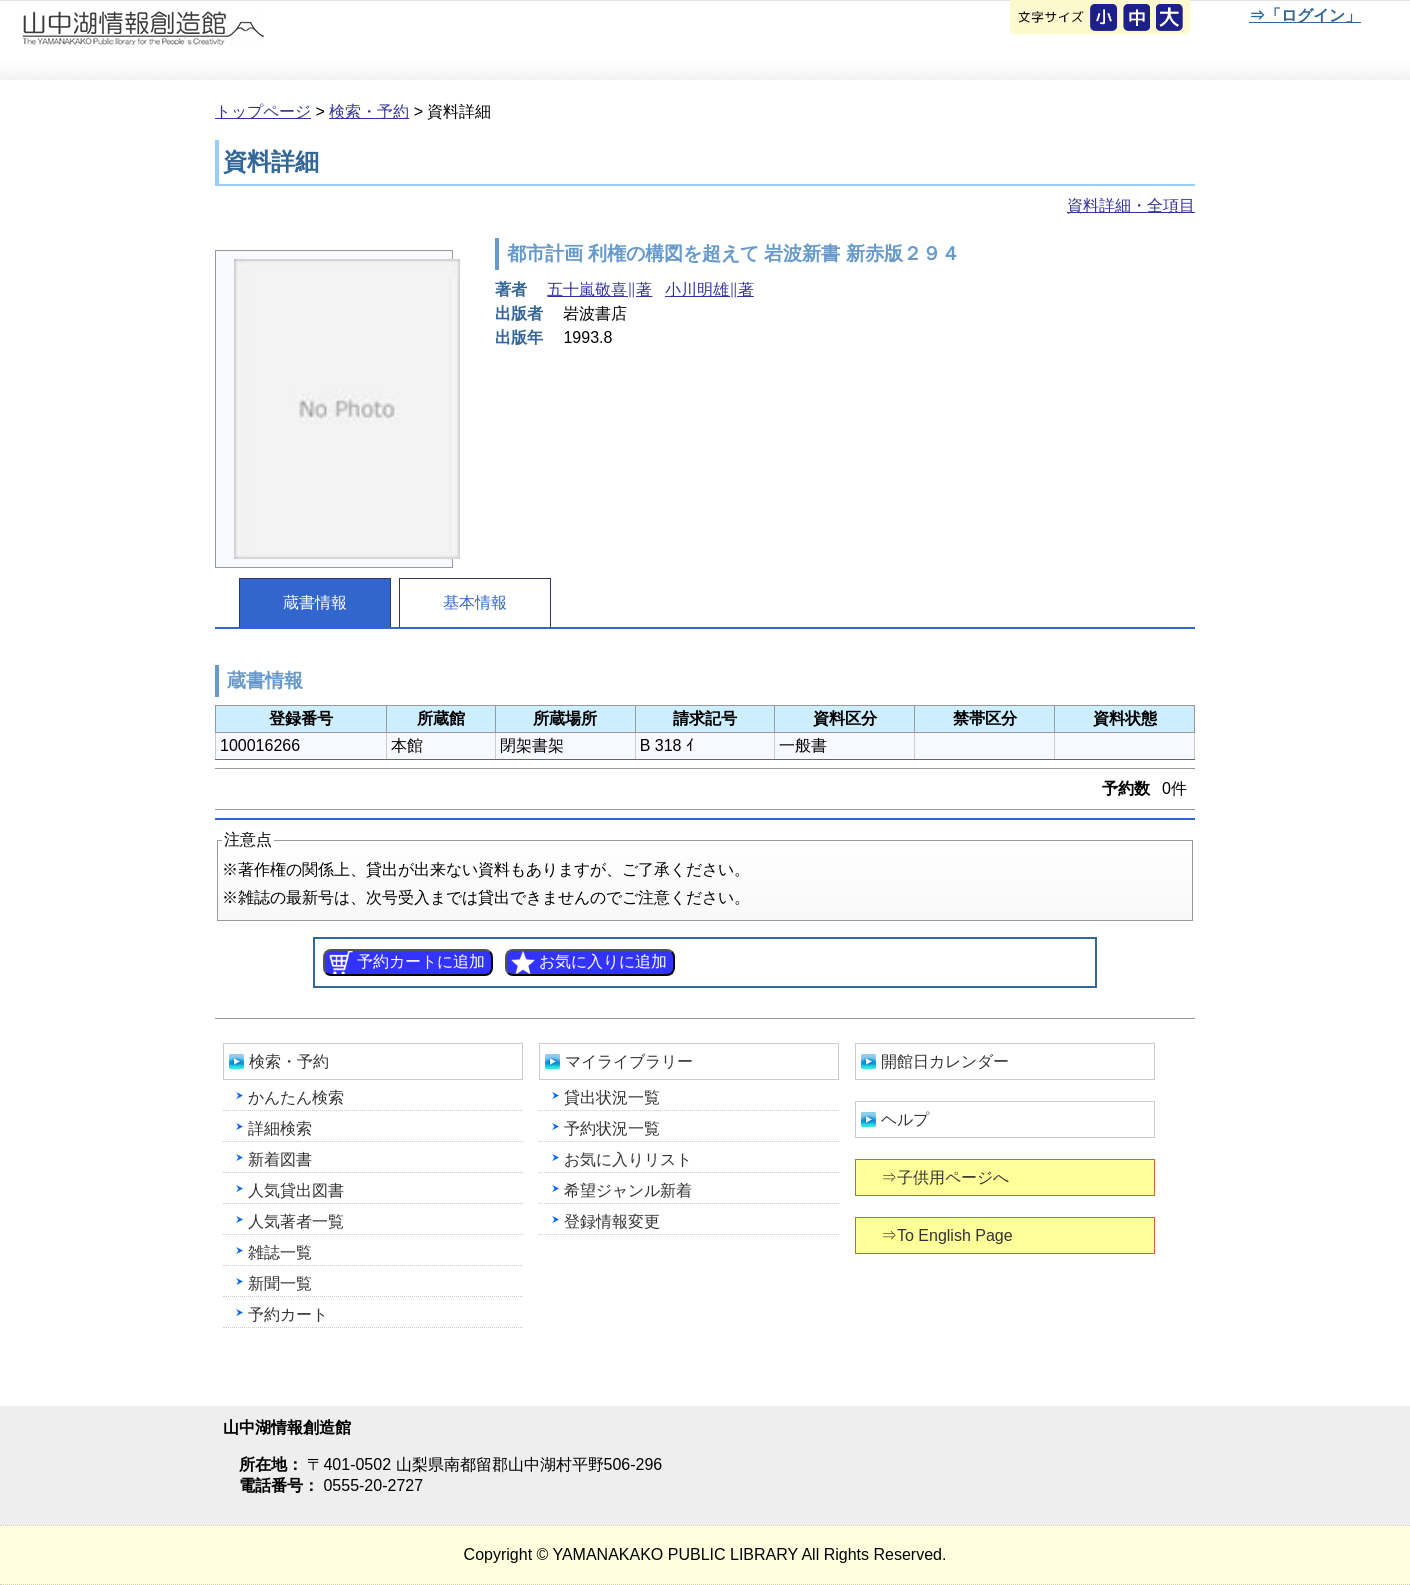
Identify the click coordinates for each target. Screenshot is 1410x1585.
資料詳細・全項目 (1131, 205)
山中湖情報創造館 (240, 41)
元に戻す (1105, 19)
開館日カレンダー (945, 1061)
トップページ (263, 111)
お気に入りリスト (628, 1159)
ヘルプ (905, 1119)
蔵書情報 (315, 602)
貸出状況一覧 (612, 1097)
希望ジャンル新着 (628, 1190)
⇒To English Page (948, 1235)
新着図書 (280, 1159)
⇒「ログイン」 (1304, 15)
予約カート (288, 1314)
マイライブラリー (629, 1061)
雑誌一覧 (280, 1252)
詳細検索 (280, 1128)
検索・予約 (369, 111)
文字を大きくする (1171, 19)
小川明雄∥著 (709, 289)
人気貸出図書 (296, 1190)
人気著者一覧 (296, 1221)
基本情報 (475, 602)
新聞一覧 (280, 1283)
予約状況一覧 (612, 1128)
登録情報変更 (612, 1221)
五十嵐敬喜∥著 (599, 289)
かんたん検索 (296, 1097)
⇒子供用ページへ (946, 1177)
